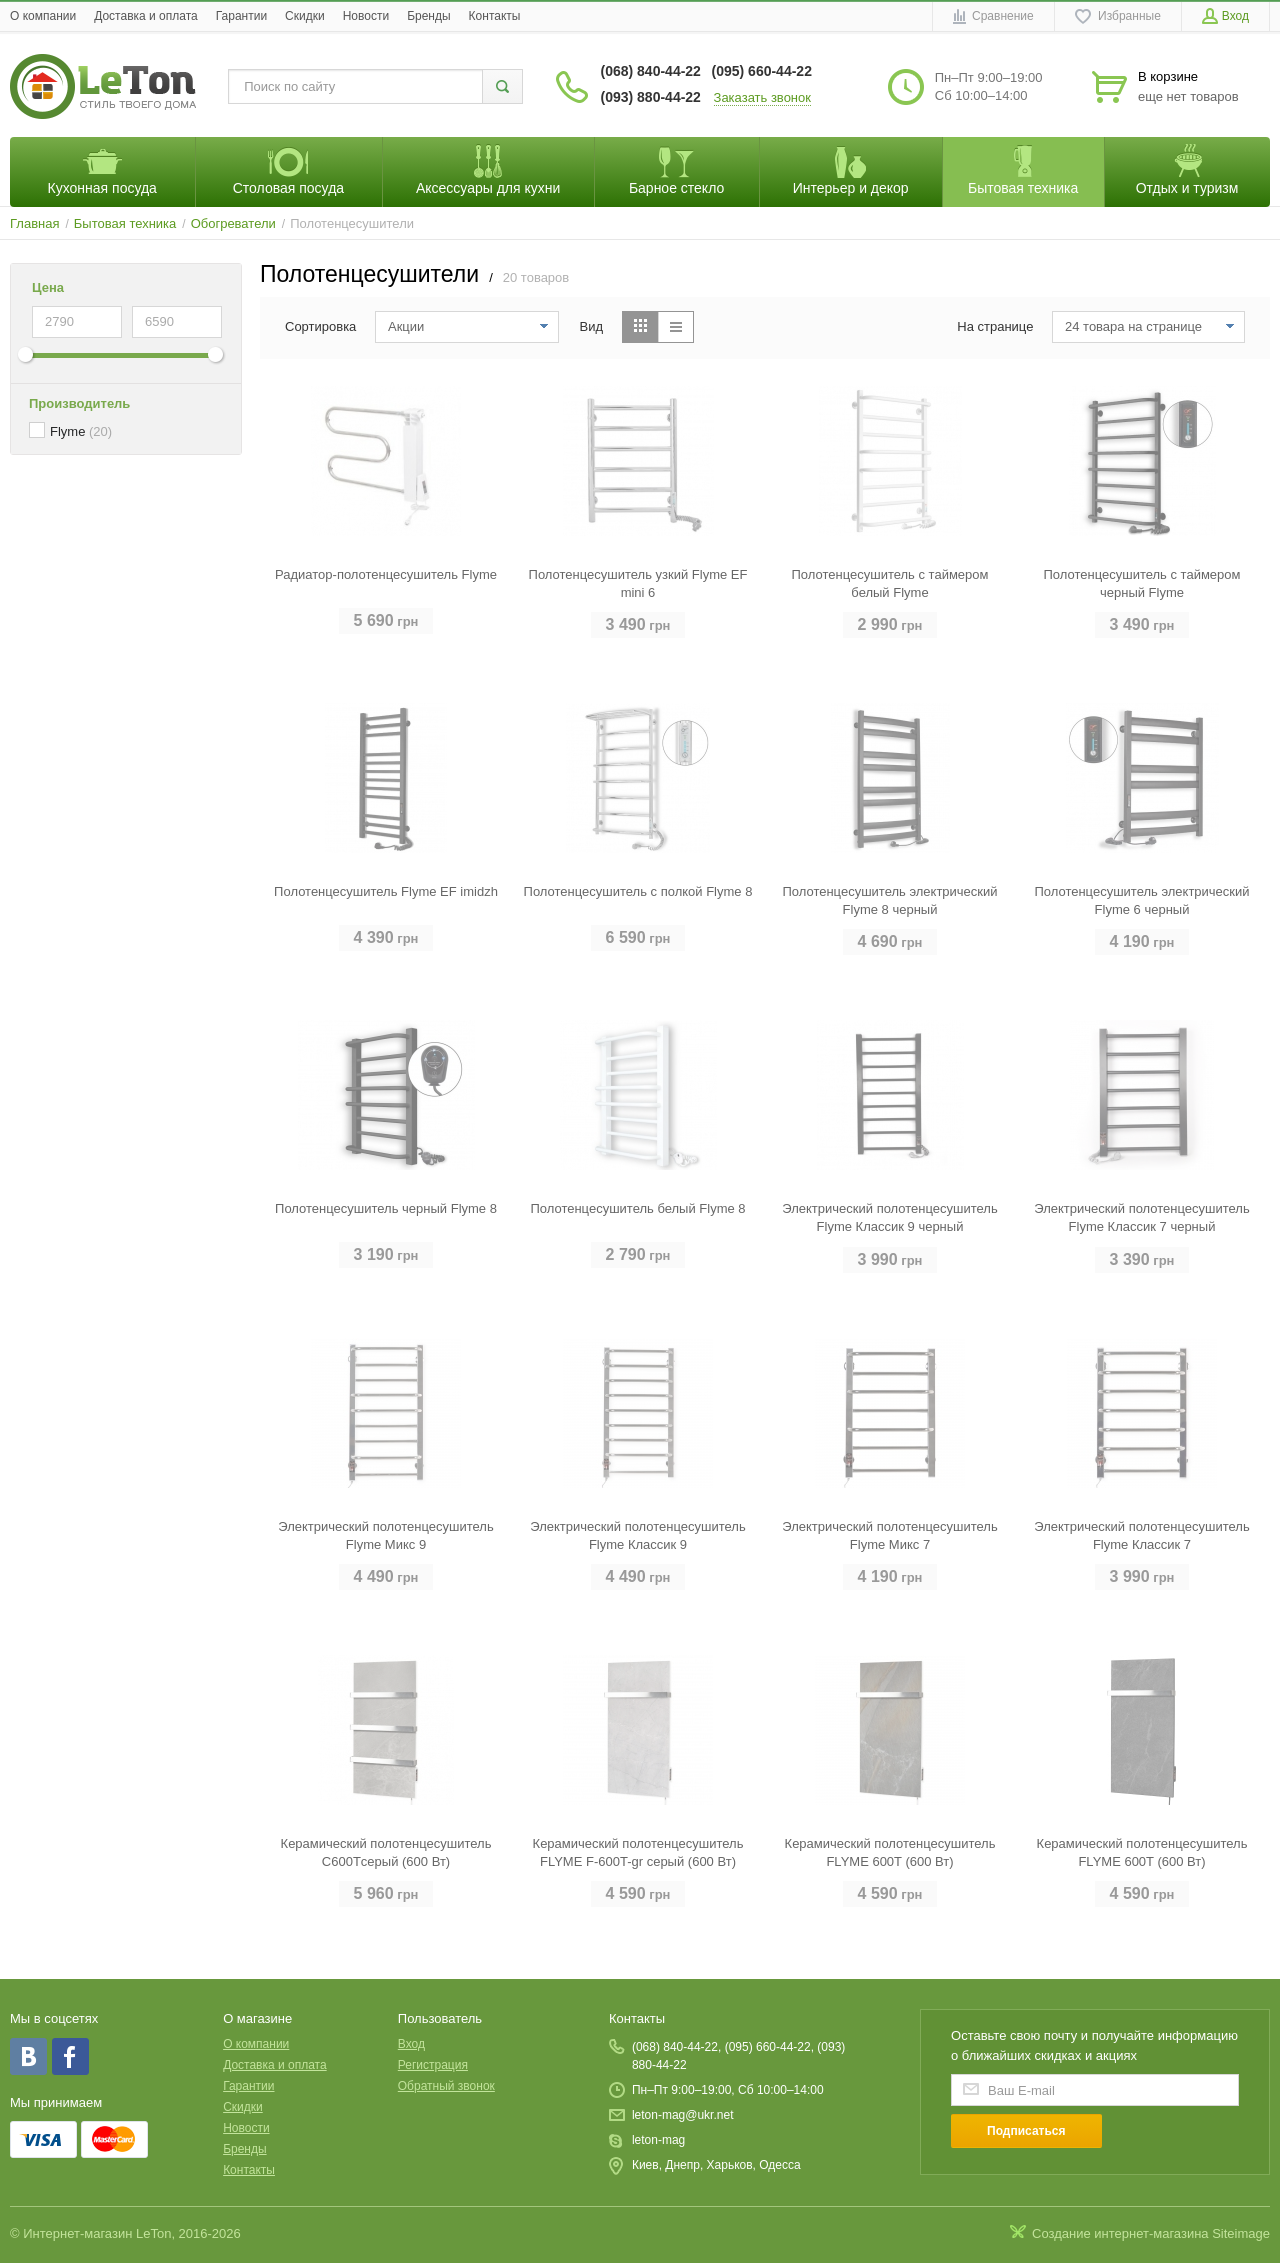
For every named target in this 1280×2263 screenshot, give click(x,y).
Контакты (495, 16)
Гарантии (241, 16)
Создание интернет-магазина (1120, 2233)
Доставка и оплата (146, 16)
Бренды (428, 16)
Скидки (305, 16)
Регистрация (433, 2065)
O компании (43, 16)
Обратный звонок (446, 2086)
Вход (411, 2044)
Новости (366, 16)
